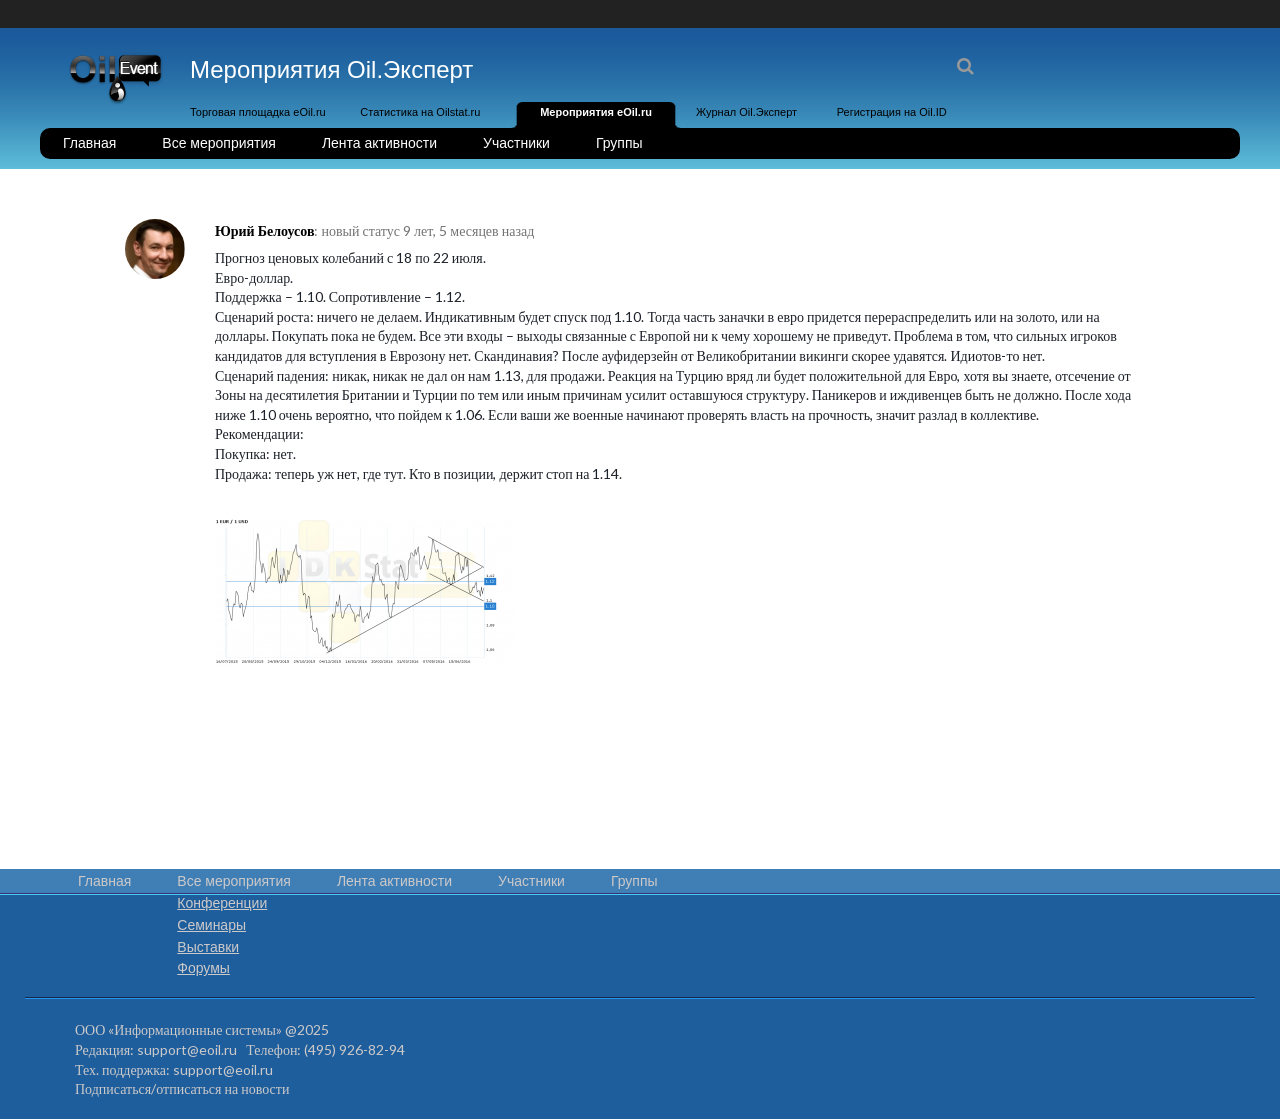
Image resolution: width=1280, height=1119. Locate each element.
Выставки (208, 947)
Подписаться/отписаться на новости (182, 1088)
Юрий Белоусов (264, 230)
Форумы (203, 968)
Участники (516, 143)
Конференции (222, 903)
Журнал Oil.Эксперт (746, 112)
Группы (619, 143)
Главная (89, 143)
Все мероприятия (219, 143)
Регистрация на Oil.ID (892, 112)
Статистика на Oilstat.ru (420, 112)
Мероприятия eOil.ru (596, 112)
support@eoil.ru (187, 1049)
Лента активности (379, 143)
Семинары (211, 925)
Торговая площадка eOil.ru (258, 112)
